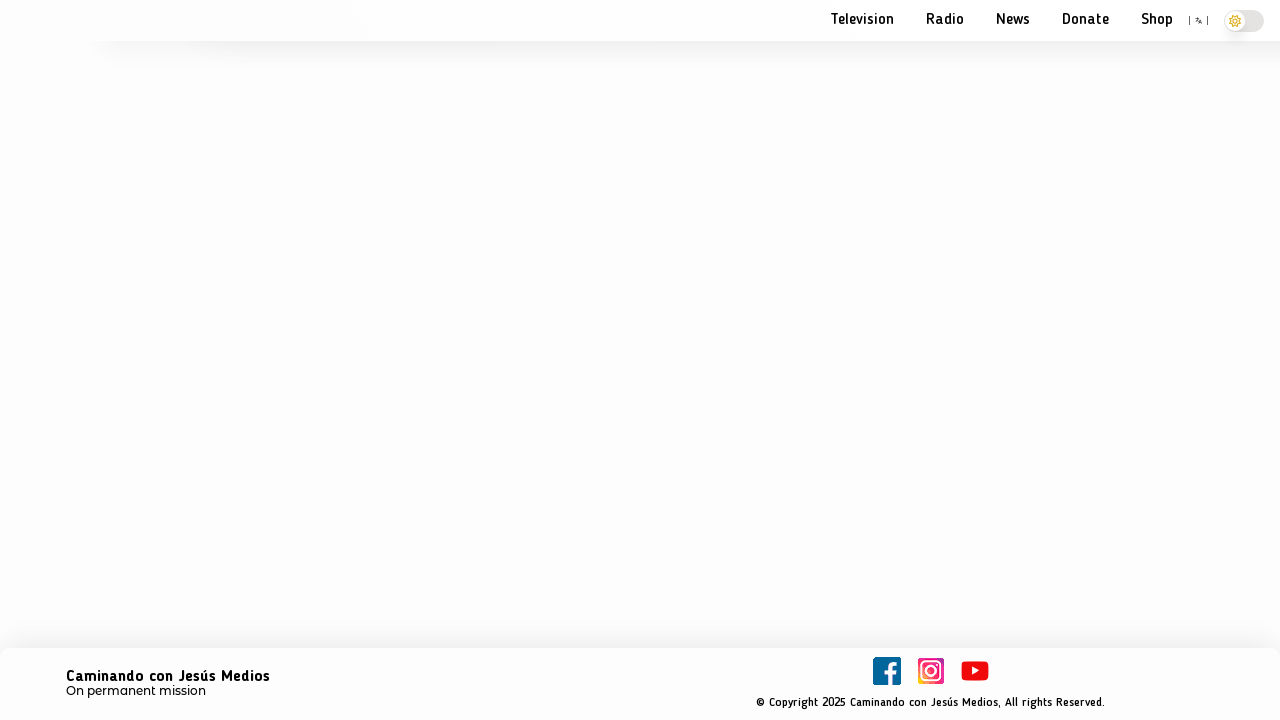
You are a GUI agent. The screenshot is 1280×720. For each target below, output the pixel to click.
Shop (1157, 20)
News (1013, 20)
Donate (1085, 20)
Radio (945, 20)
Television (862, 20)
